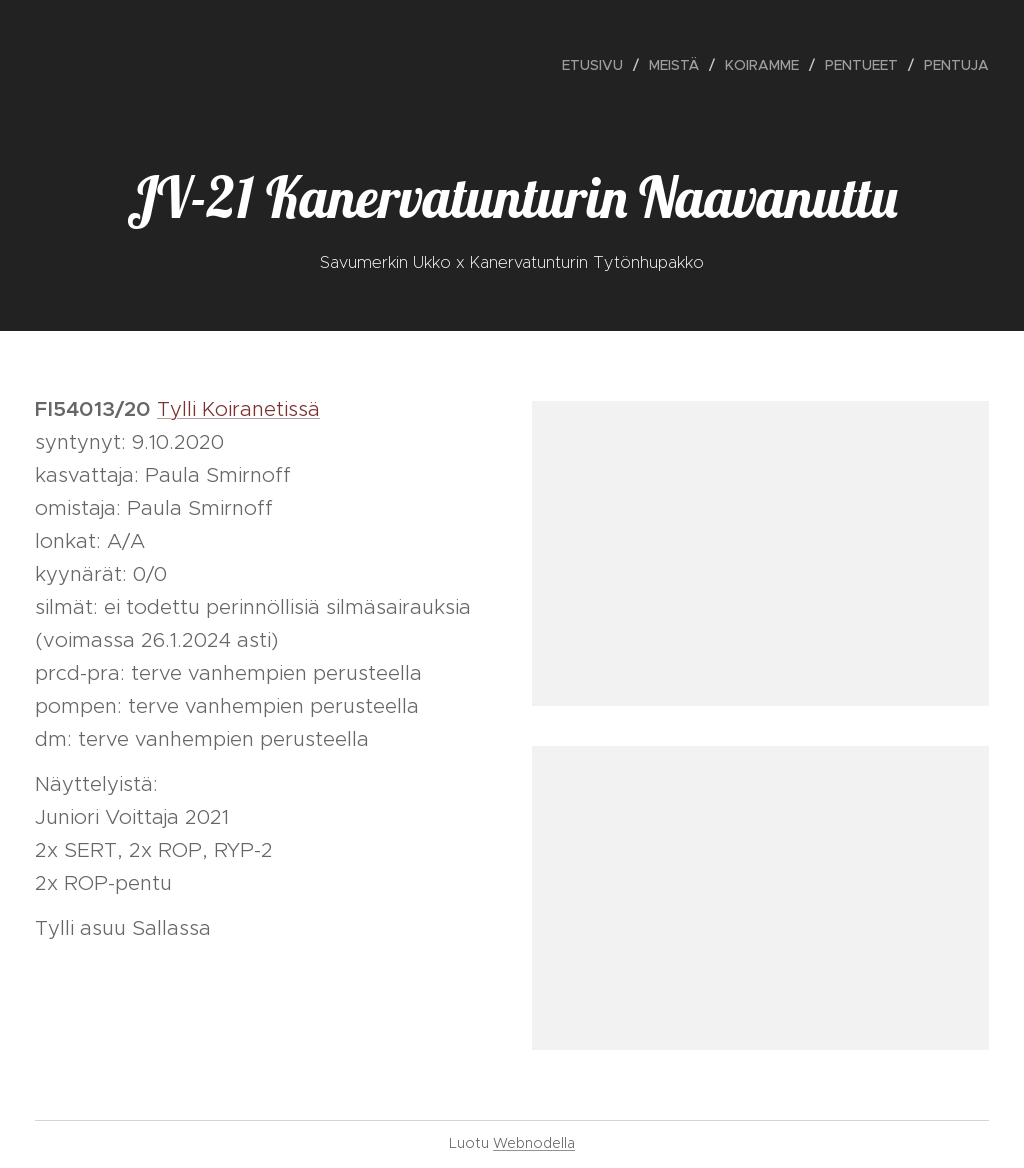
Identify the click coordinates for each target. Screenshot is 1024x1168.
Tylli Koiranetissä (238, 409)
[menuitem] (598, 65)
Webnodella (534, 1143)
